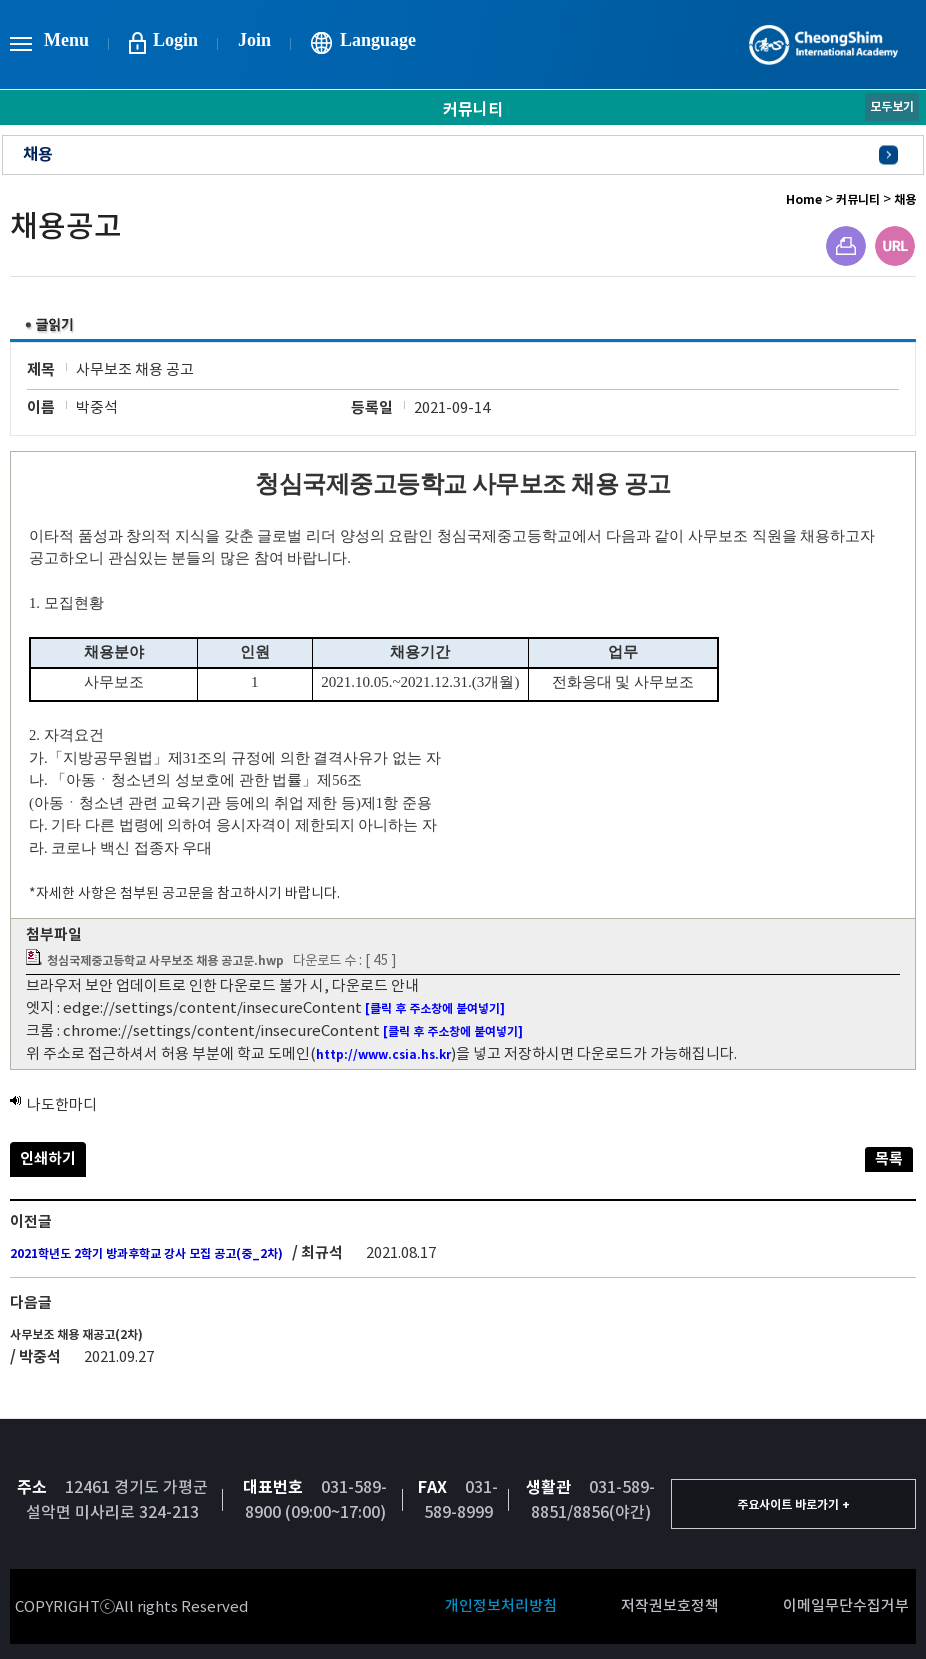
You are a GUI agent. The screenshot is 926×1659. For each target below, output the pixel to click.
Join (254, 40)
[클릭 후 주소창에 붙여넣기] (435, 1008)
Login (175, 40)
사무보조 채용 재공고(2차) (76, 1334)
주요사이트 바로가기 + (793, 1504)
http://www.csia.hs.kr (383, 1054)
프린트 (846, 246)
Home (804, 199)
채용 (38, 154)
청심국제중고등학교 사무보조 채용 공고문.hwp (165, 960)
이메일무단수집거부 (846, 1605)
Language (378, 40)
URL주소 (895, 246)
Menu (66, 40)
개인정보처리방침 (501, 1605)
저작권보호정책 (670, 1605)
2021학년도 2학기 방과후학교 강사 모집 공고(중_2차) (146, 1253)
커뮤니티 (858, 199)
